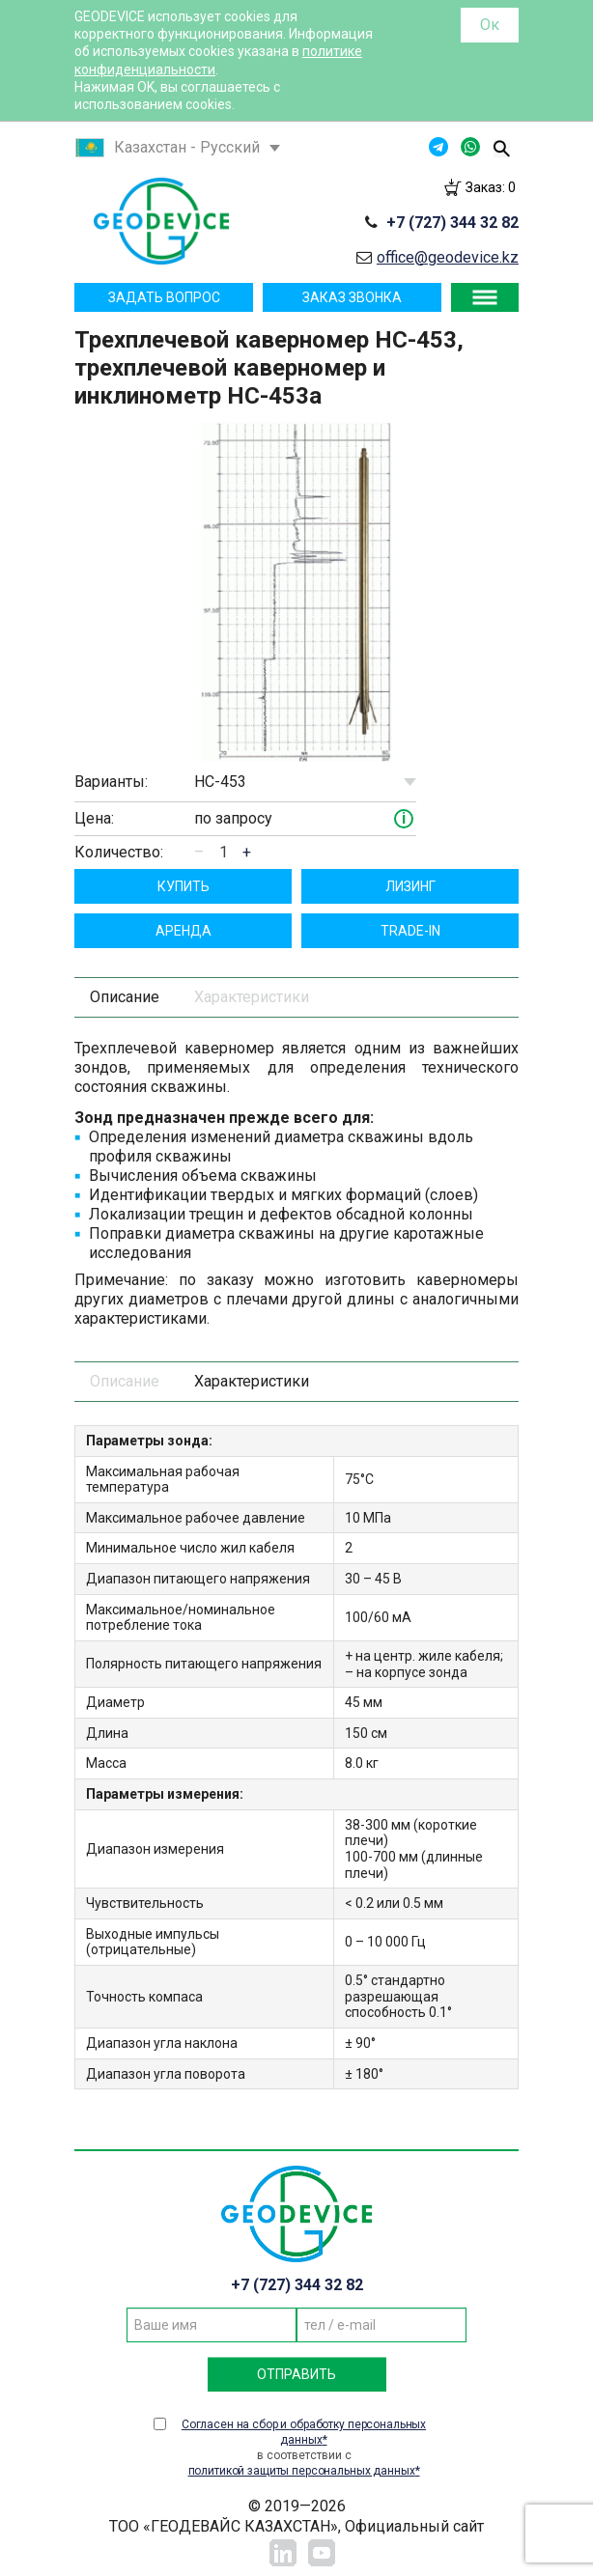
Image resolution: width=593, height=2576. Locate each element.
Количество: (118, 852)
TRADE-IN (410, 930)
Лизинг (410, 886)
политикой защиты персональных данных (301, 2471)
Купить (183, 886)
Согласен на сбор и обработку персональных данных (304, 2432)
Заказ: (491, 187)
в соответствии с (303, 2447)
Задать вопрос (164, 297)
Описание (124, 997)
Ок (489, 24)
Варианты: (111, 781)
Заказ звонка (352, 297)
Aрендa (183, 930)
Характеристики (251, 997)
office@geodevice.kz (448, 257)
